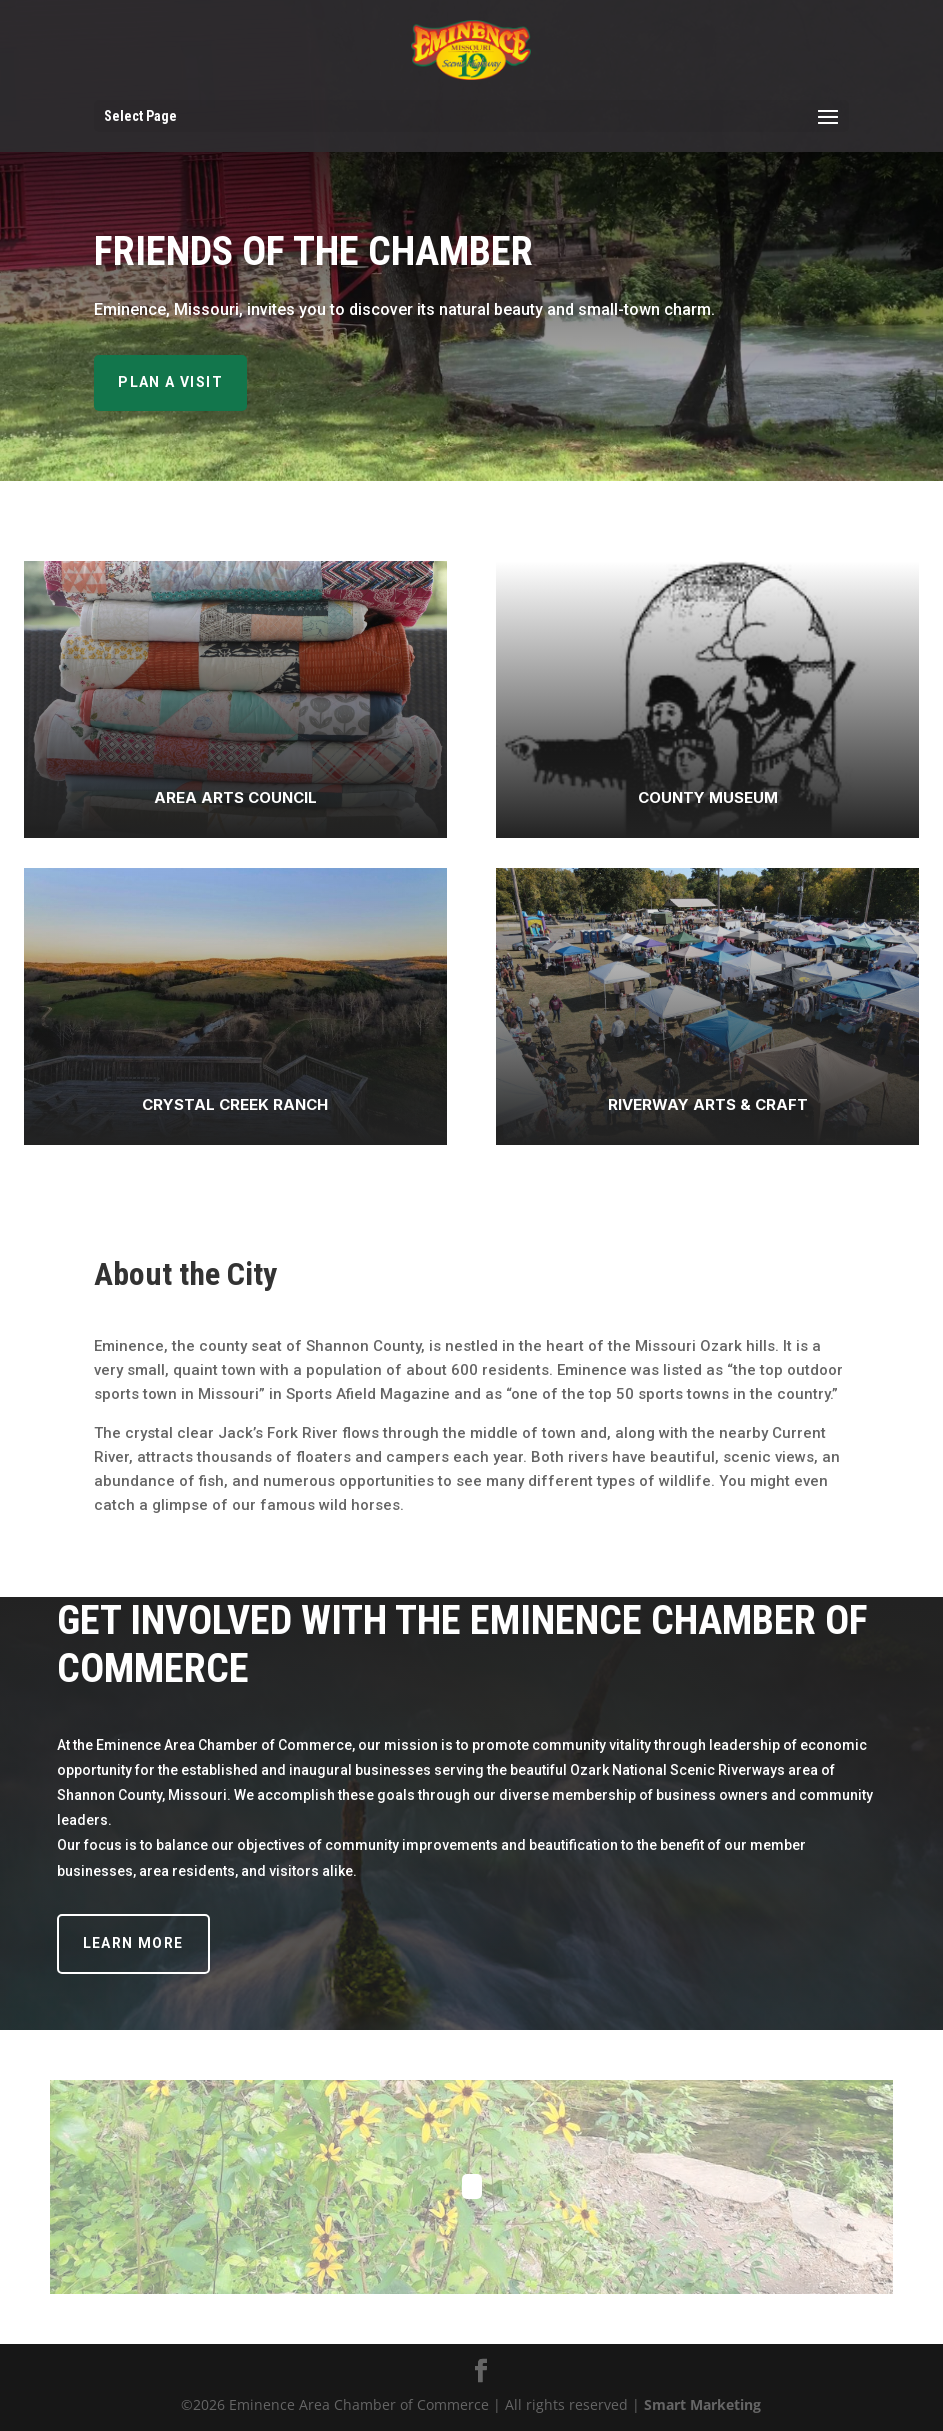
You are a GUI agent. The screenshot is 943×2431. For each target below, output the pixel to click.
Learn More (133, 1943)
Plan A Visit (170, 382)
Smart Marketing (702, 2404)
